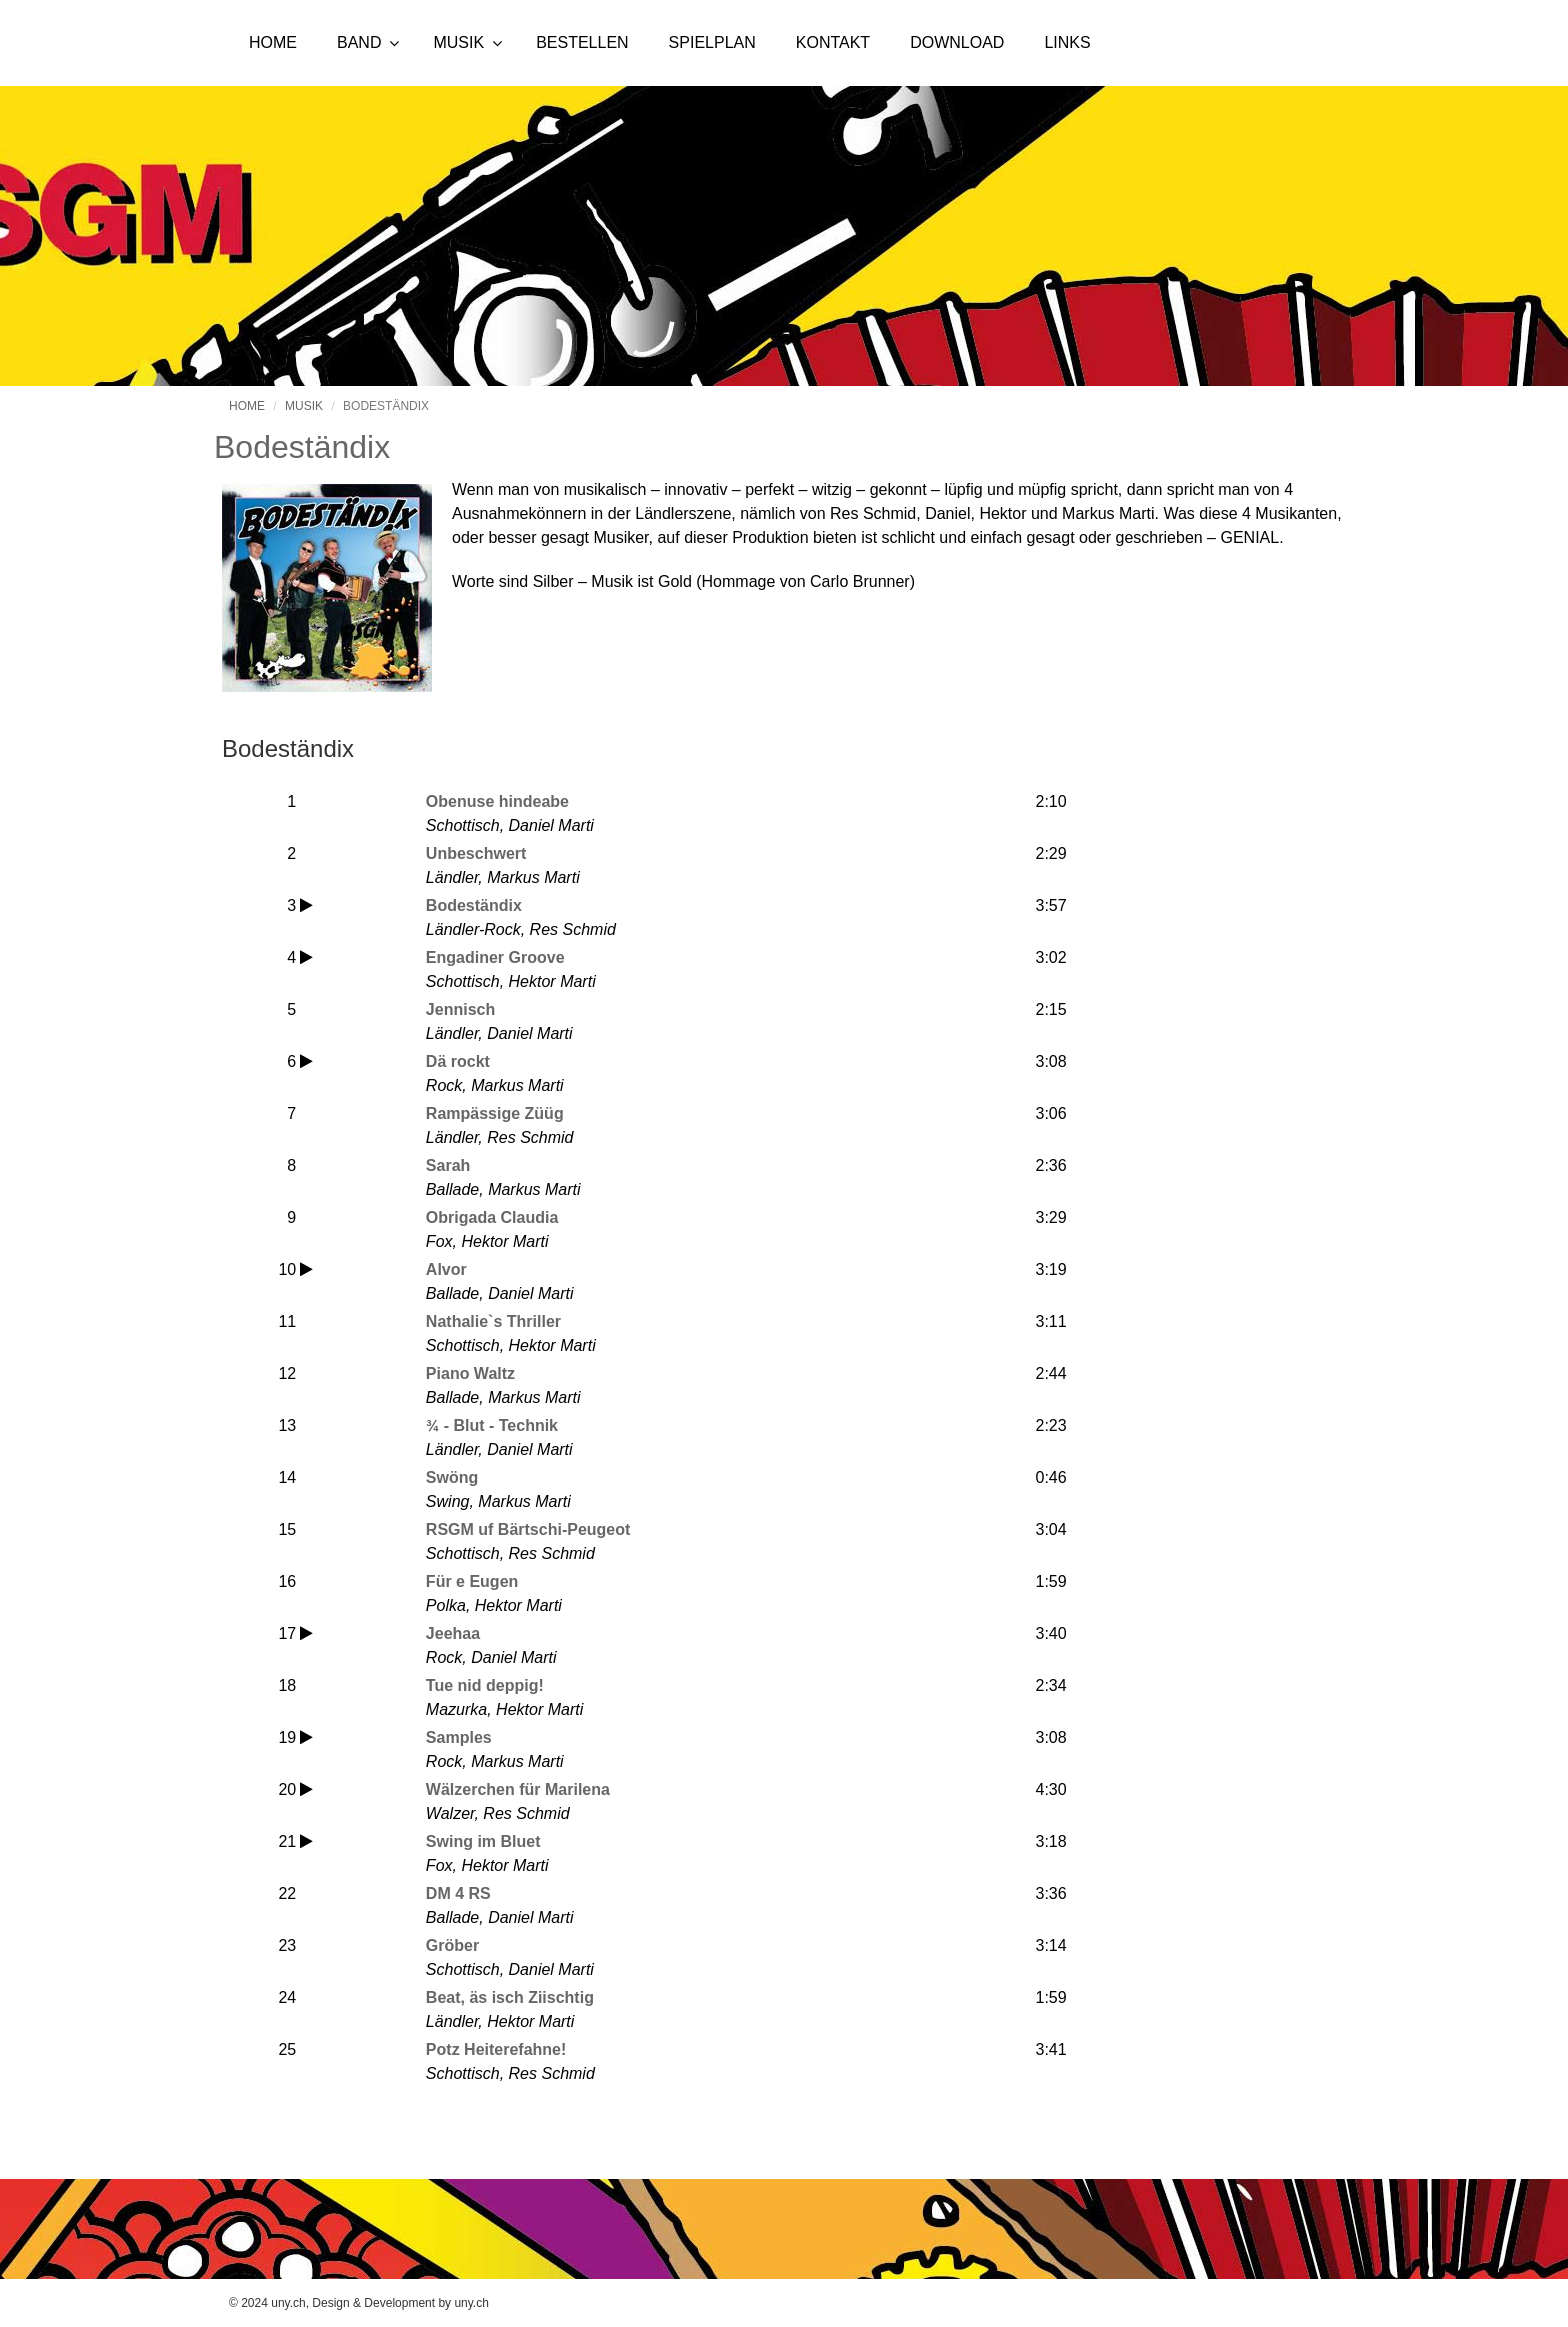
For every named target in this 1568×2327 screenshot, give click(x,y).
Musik (458, 42)
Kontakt (833, 42)
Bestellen (582, 42)
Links (1067, 42)
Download (957, 42)
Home (273, 42)
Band (359, 42)
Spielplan (712, 42)
